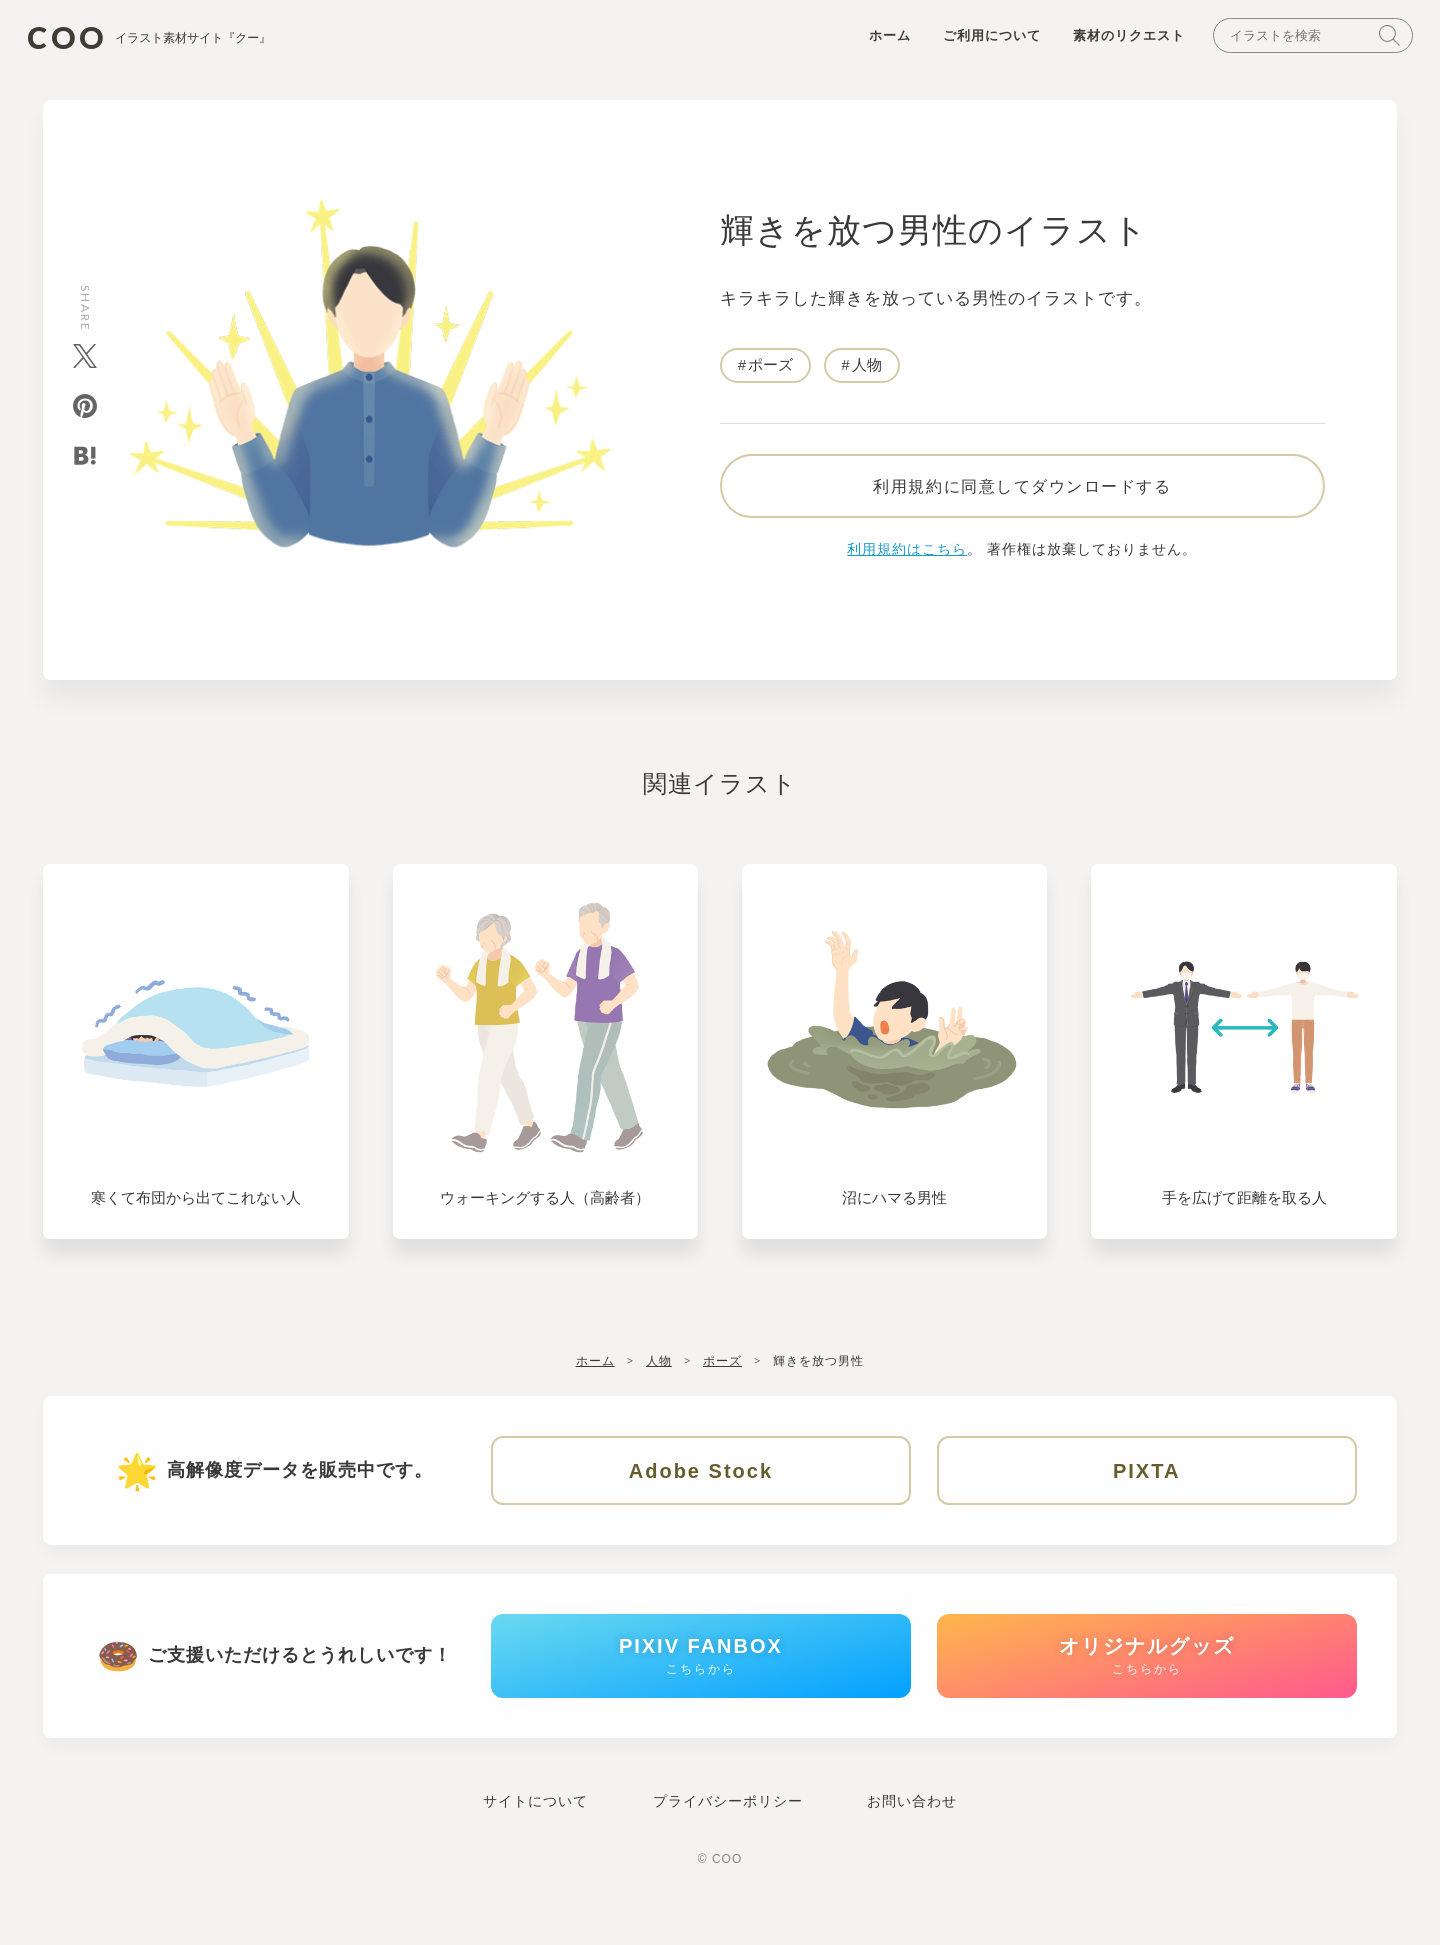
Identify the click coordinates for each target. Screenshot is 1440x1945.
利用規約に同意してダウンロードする (1022, 501)
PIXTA (1146, 1487)
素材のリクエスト (1116, 41)
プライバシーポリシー (728, 1835)
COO (168, 40)
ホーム (877, 41)
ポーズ (770, 371)
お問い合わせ (912, 1835)
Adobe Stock (701, 1487)
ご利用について (979, 41)
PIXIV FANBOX (701, 1683)
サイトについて (535, 1835)
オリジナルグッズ (1147, 1683)
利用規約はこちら (907, 565)
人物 (867, 371)
